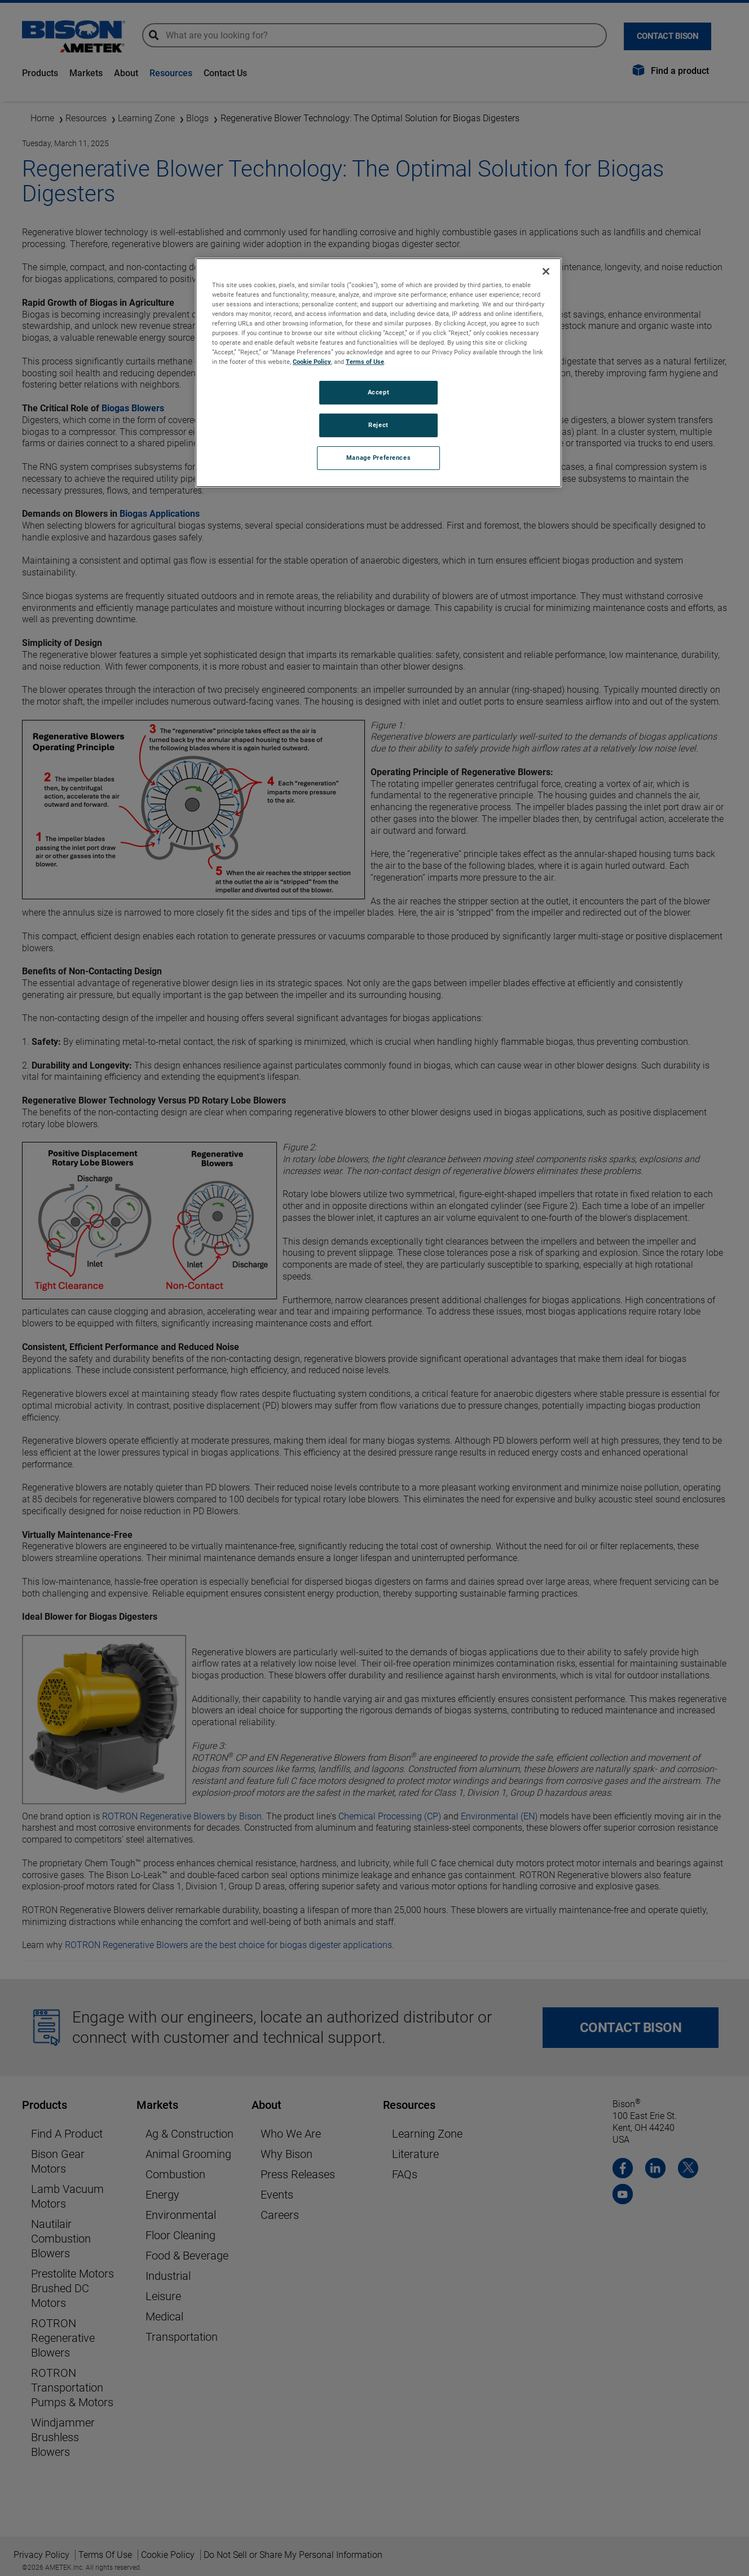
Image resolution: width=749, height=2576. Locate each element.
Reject (378, 425)
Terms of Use (365, 362)
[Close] (546, 271)
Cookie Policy (312, 362)
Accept (378, 392)
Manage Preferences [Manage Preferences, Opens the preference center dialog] (378, 457)
